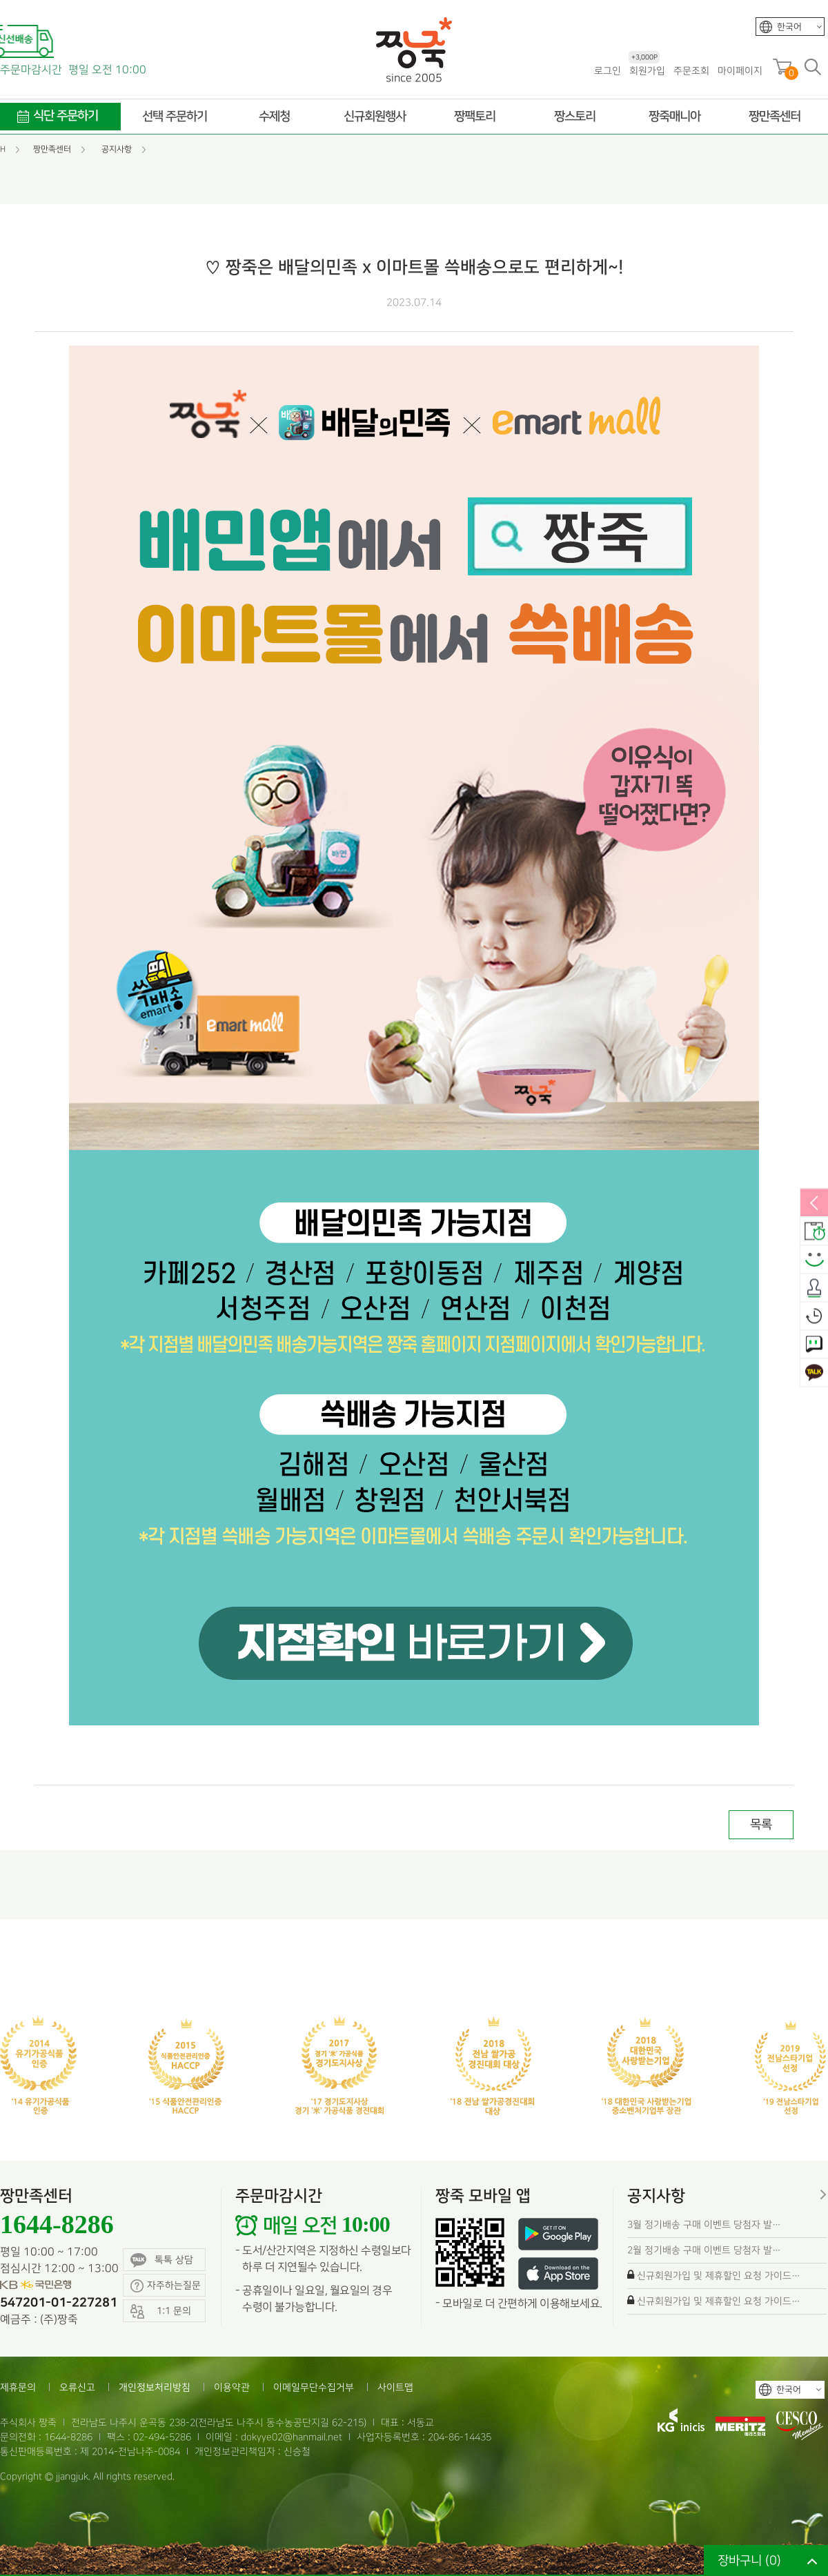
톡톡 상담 (161, 2260)
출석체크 (814, 1288)
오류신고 (77, 2387)
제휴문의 (18, 2387)
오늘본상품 (814, 1316)
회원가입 (647, 70)
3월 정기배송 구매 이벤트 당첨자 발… (704, 2224)
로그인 (607, 71)
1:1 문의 (814, 1345)
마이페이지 (740, 71)
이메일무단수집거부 (313, 2387)
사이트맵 (395, 2387)
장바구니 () (749, 2560)
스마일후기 (814, 1260)
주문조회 (691, 71)
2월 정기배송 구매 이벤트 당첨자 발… (704, 2250)
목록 (761, 1824)
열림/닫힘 (814, 1203)
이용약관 (232, 2387)
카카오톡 (814, 1373)
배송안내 (814, 1232)
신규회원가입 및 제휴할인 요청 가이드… (718, 2275)
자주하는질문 (165, 2286)
